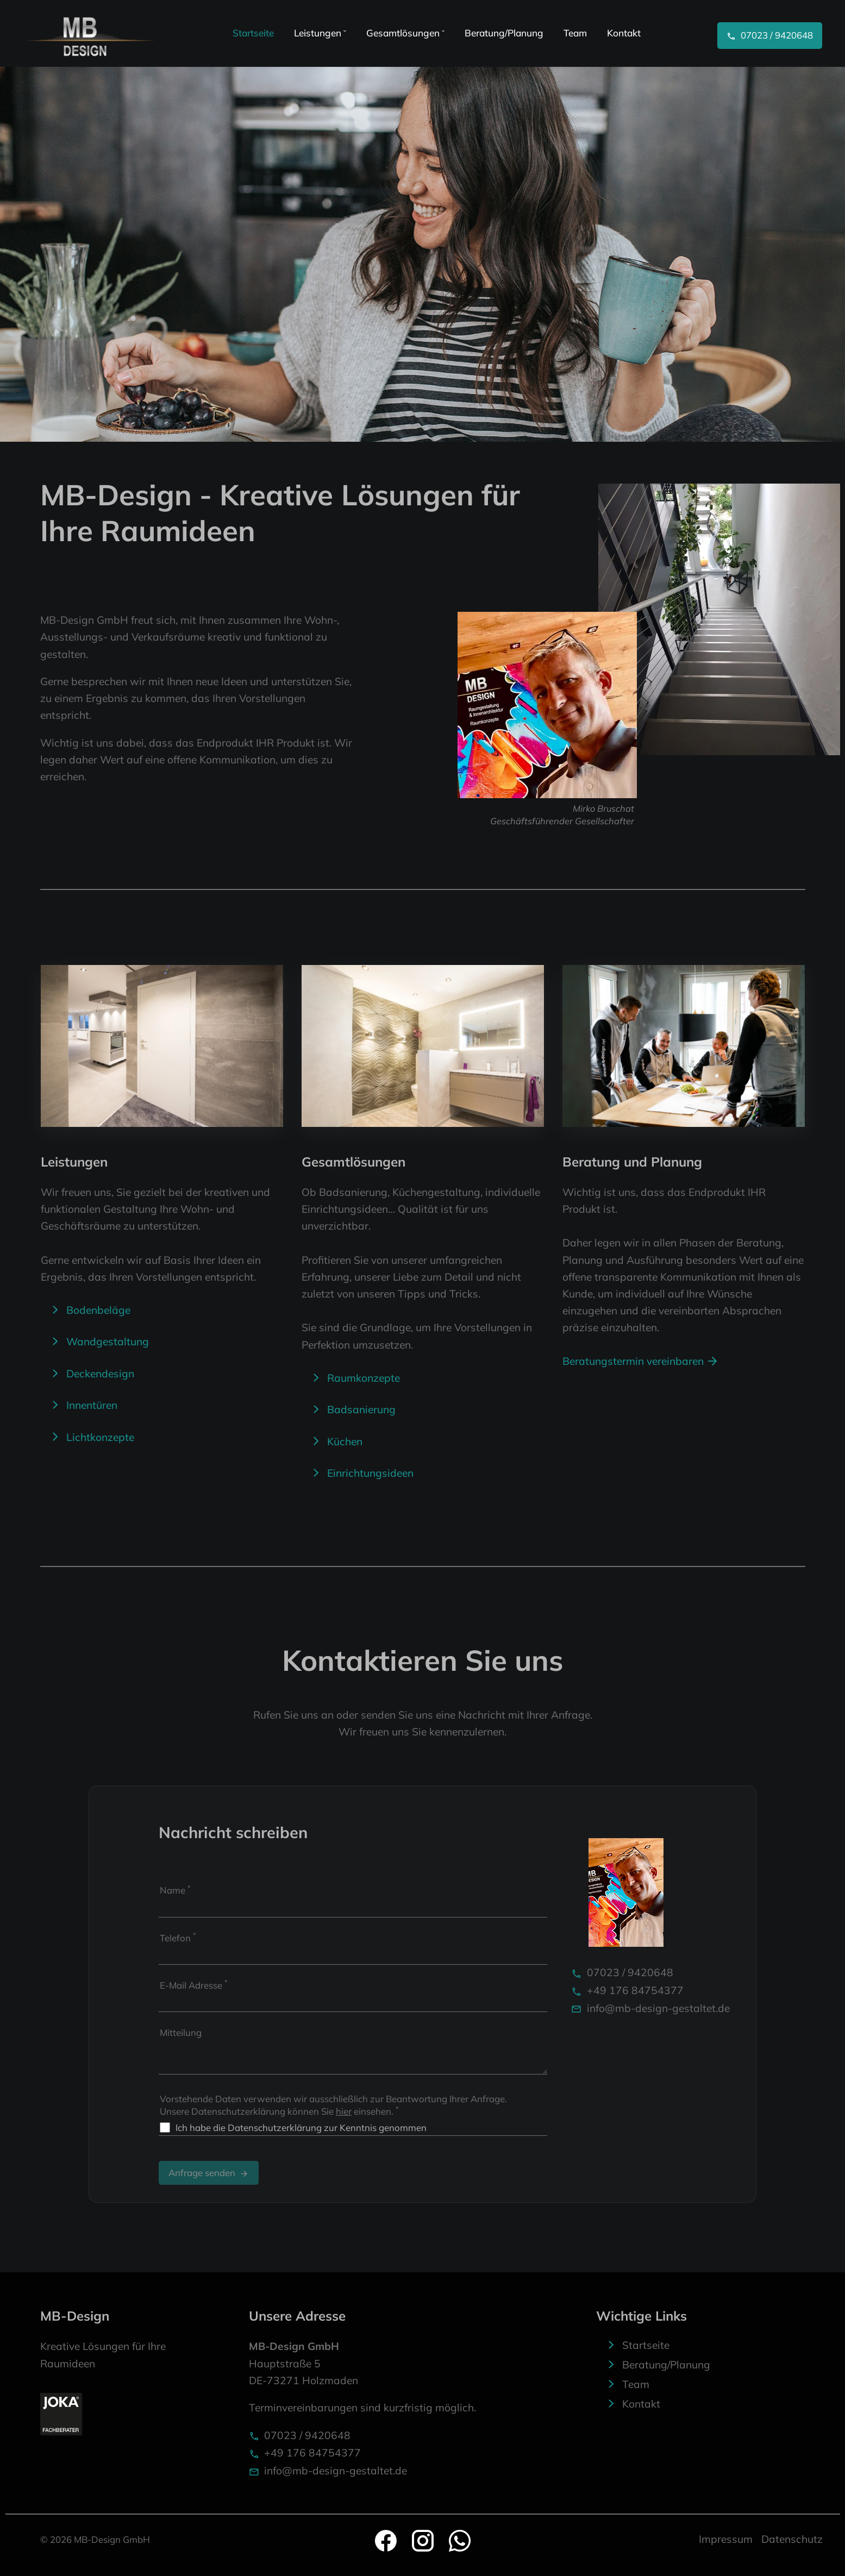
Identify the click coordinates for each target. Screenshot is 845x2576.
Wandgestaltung (107, 1341)
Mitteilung (181, 2032)
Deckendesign (100, 1373)
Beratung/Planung (666, 2364)
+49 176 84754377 (627, 1990)
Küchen (344, 1441)
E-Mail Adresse (194, 1984)
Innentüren (91, 1405)
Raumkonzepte (363, 1377)
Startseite (645, 2345)
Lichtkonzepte (100, 1437)
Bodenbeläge (98, 1310)
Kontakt (641, 2403)
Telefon (178, 1937)
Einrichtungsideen (370, 1473)
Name (175, 1889)
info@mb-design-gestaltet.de (650, 2008)
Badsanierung (361, 1409)
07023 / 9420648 (622, 1972)
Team (635, 2384)
